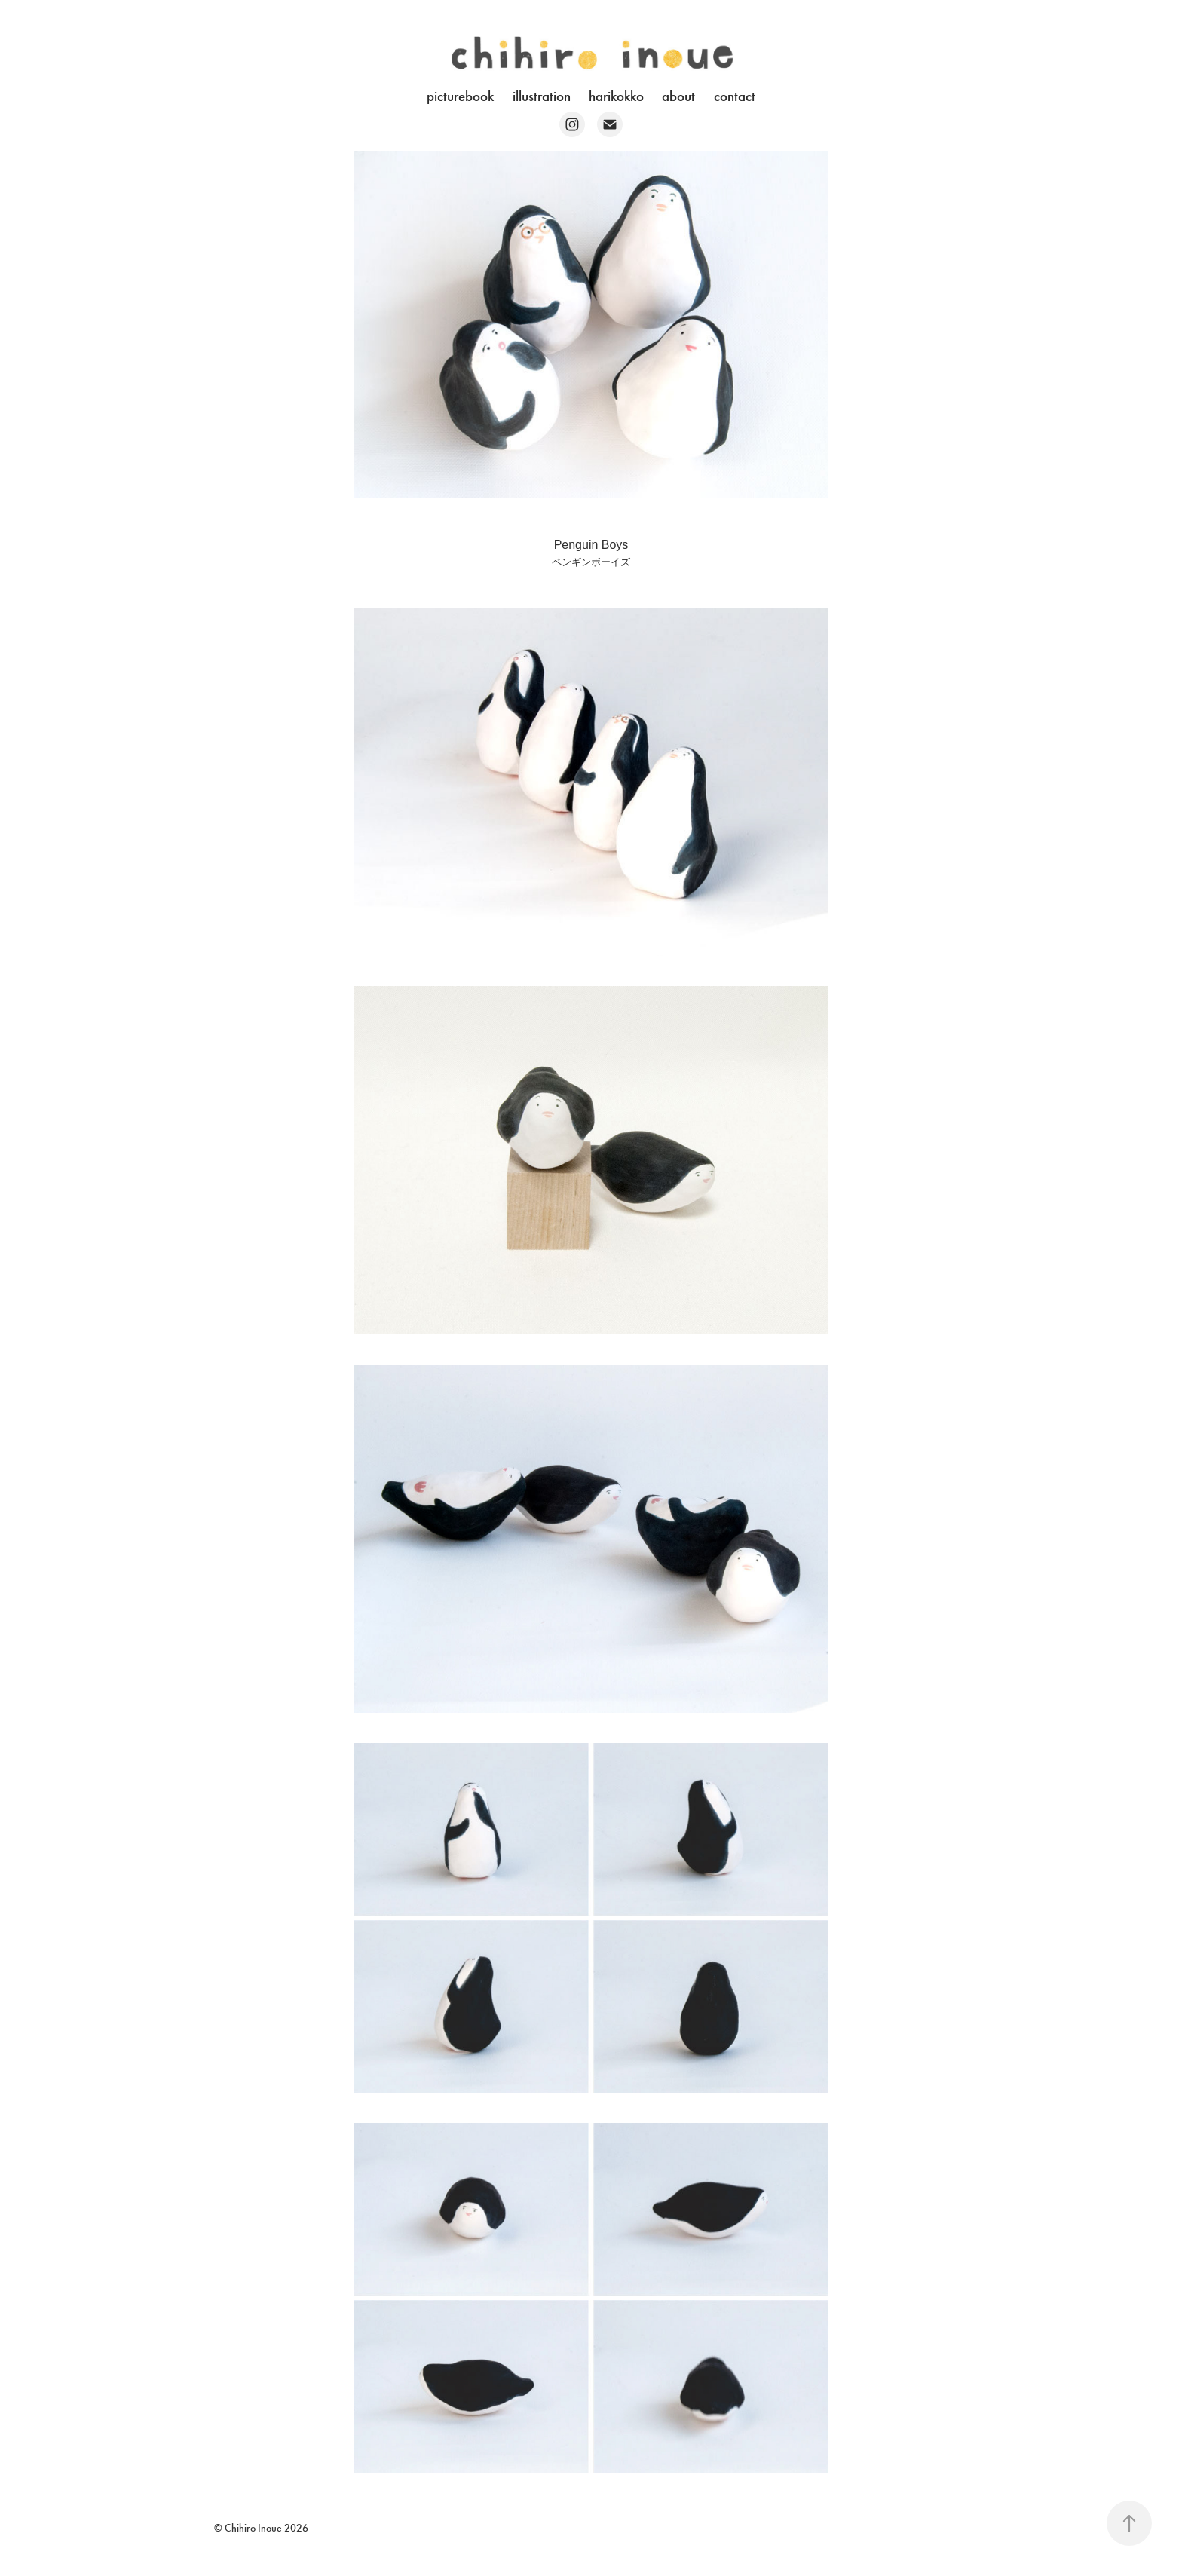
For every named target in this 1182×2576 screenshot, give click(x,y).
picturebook (460, 96)
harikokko (616, 96)
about (678, 96)
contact (734, 96)
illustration (542, 96)
